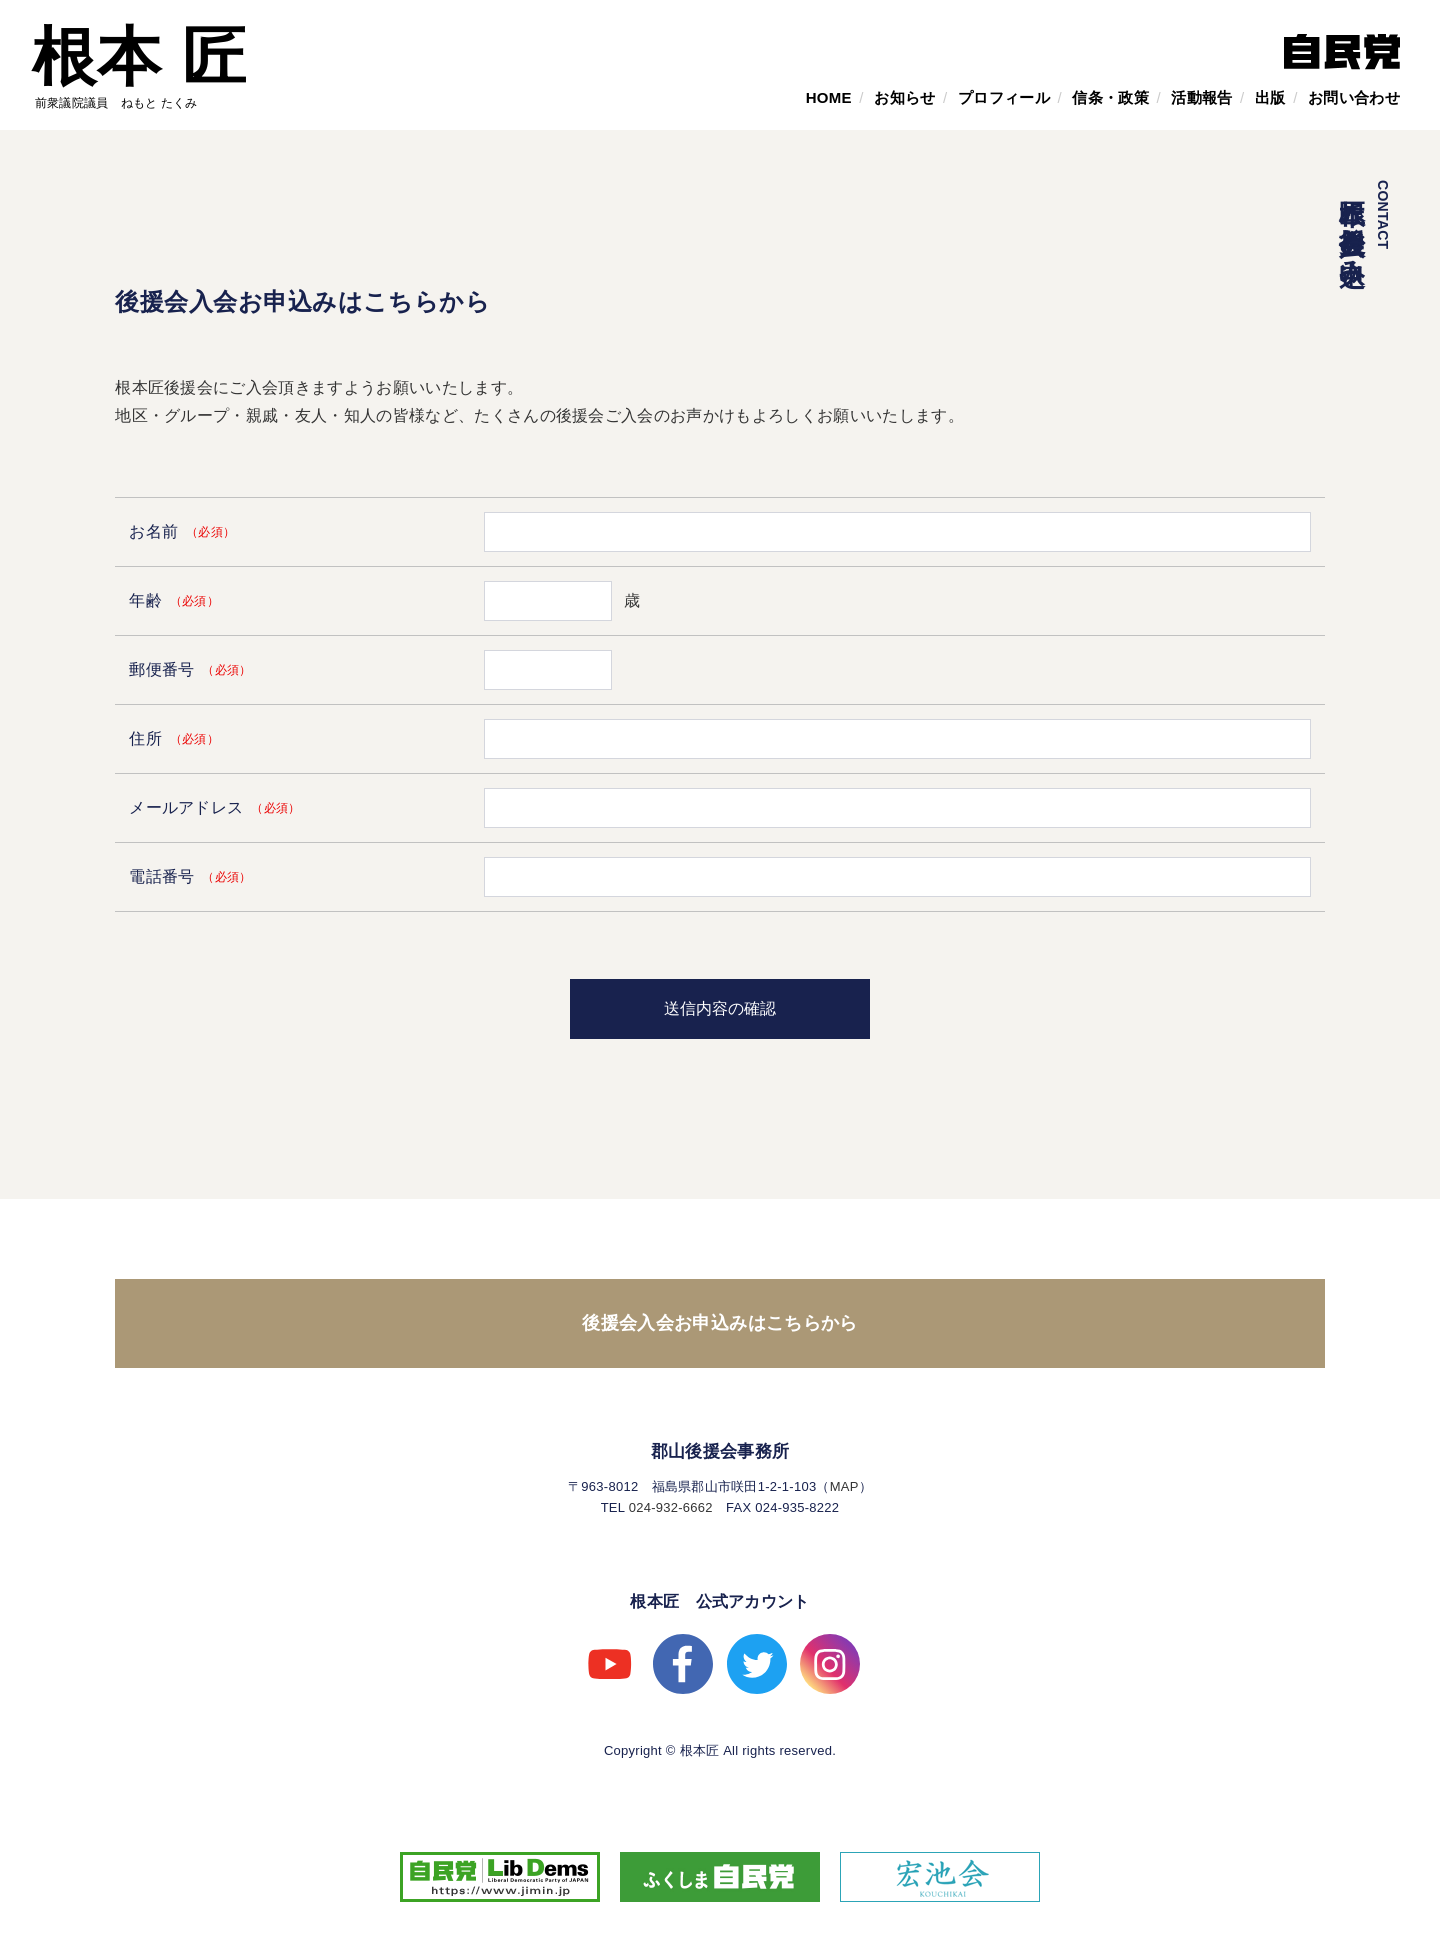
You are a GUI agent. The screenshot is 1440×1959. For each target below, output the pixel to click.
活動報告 (1201, 97)
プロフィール (1004, 97)
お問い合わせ (1354, 97)
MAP (844, 1486)
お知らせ (904, 97)
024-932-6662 (671, 1507)
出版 (1270, 97)
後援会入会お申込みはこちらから (719, 1323)
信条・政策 (1110, 97)
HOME (829, 97)
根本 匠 (139, 57)
